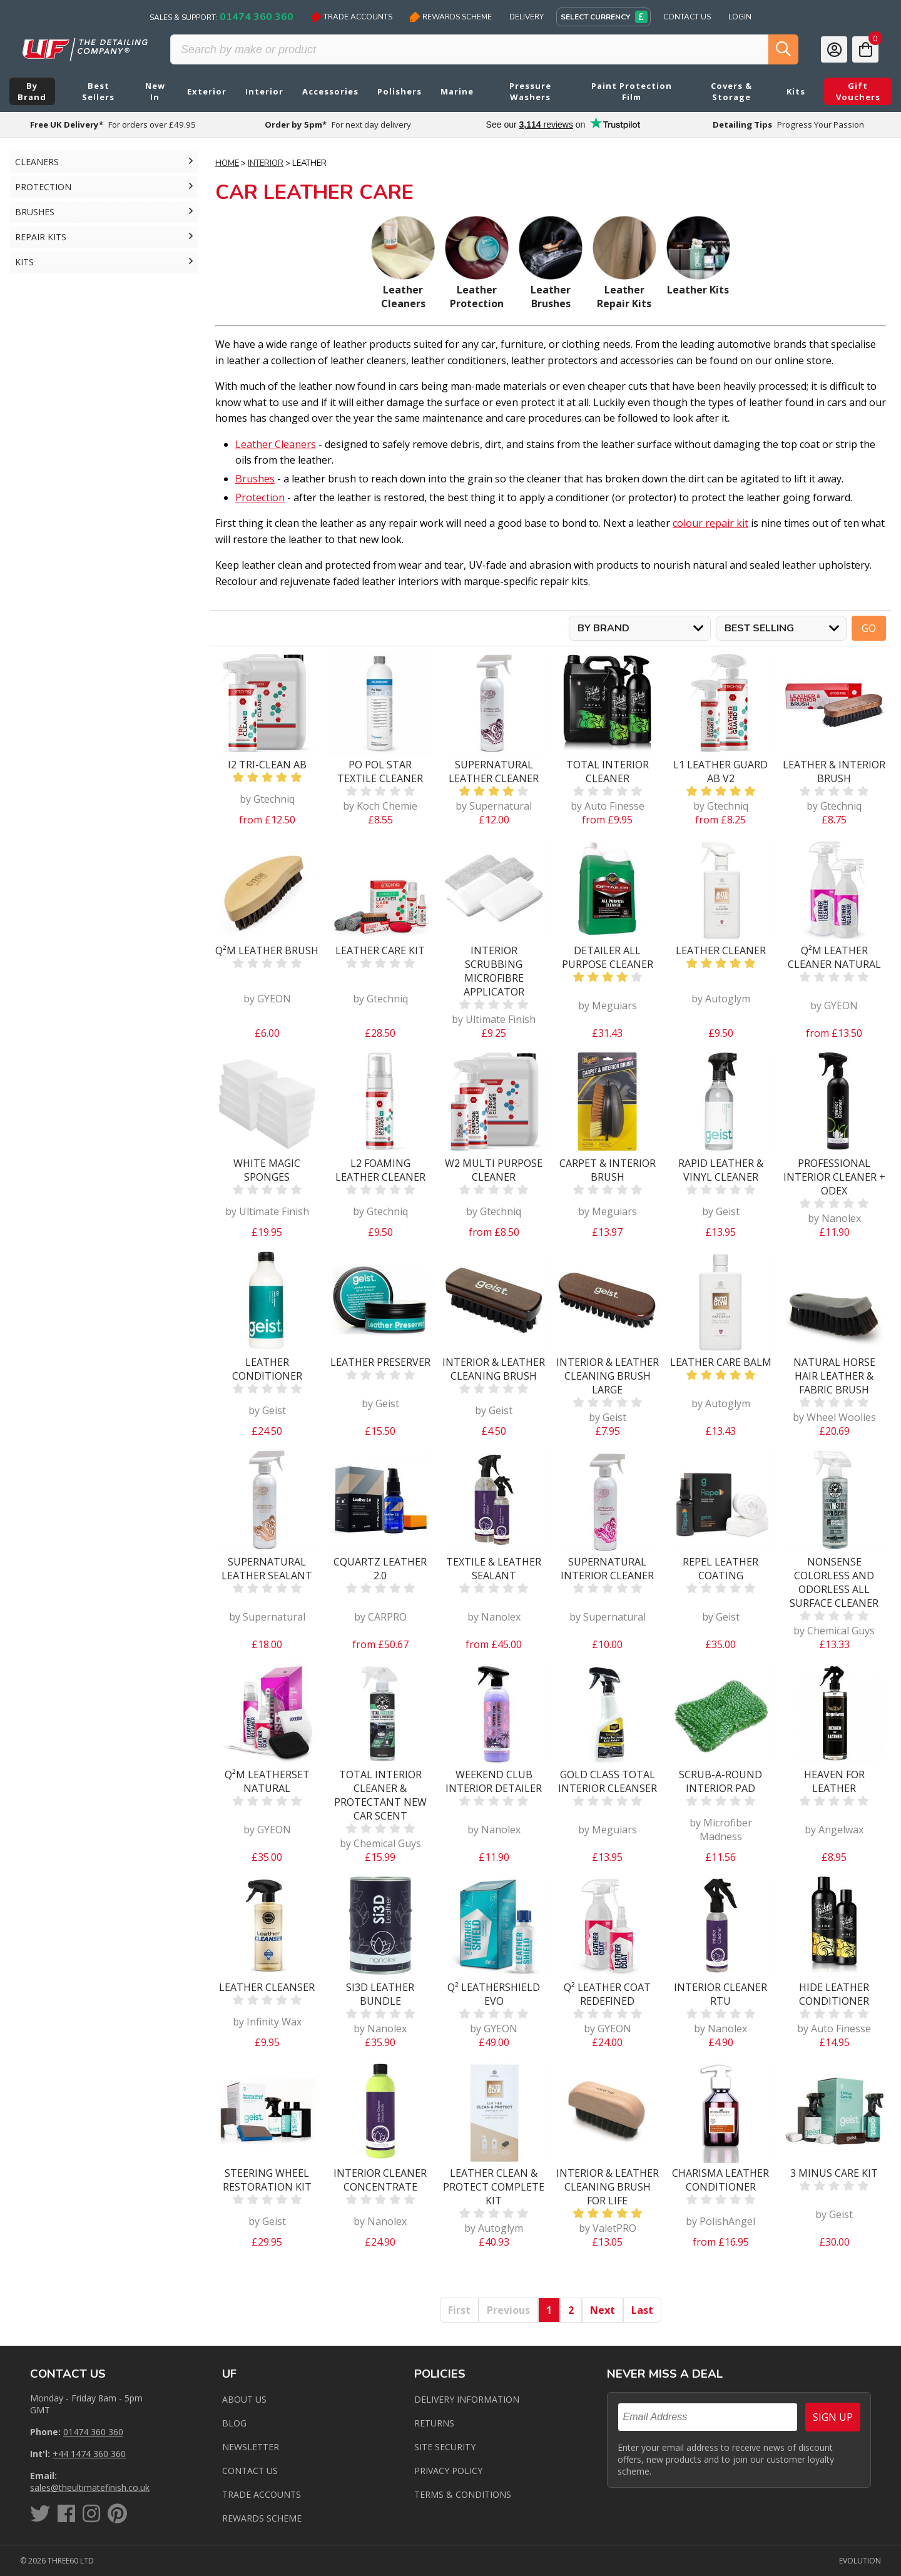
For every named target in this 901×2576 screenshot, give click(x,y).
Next (602, 2310)
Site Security (445, 2447)
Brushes (255, 479)
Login (739, 17)
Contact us (250, 2471)
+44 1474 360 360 (89, 2454)
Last (642, 2310)
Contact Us (687, 17)
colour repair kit (710, 523)
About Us (244, 2399)
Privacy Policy (448, 2471)
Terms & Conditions (462, 2494)
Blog (234, 2423)
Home (227, 163)
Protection (260, 497)
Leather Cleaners (275, 444)
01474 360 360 (93, 2432)
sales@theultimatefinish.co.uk (90, 2487)
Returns (434, 2423)
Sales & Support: (221, 17)
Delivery (526, 17)
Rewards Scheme (451, 17)
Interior (265, 163)
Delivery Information (466, 2399)
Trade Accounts (351, 17)
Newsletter (250, 2447)
